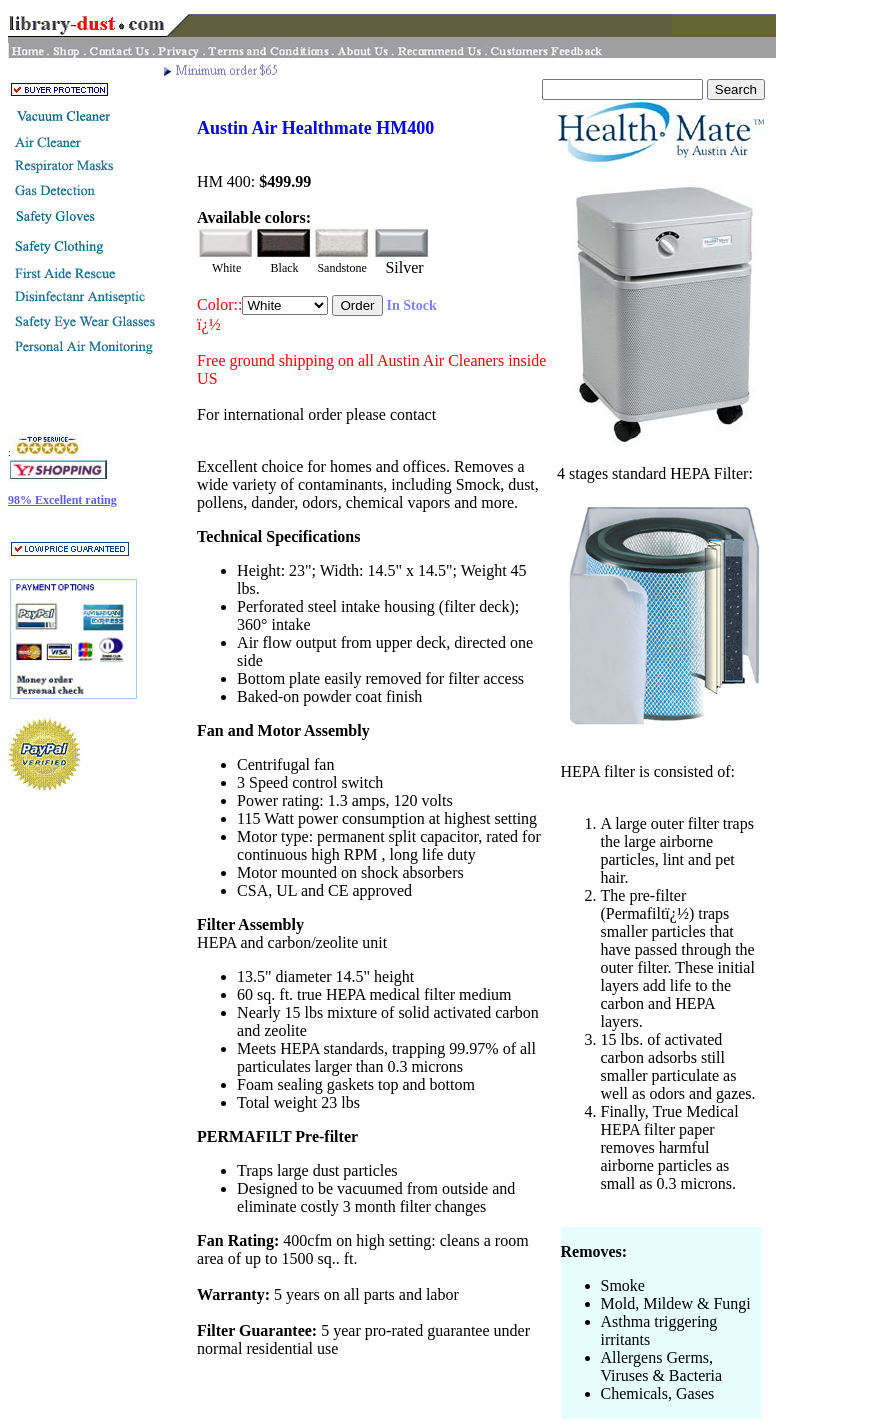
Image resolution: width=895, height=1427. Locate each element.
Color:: (219, 304)
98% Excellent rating (62, 500)
